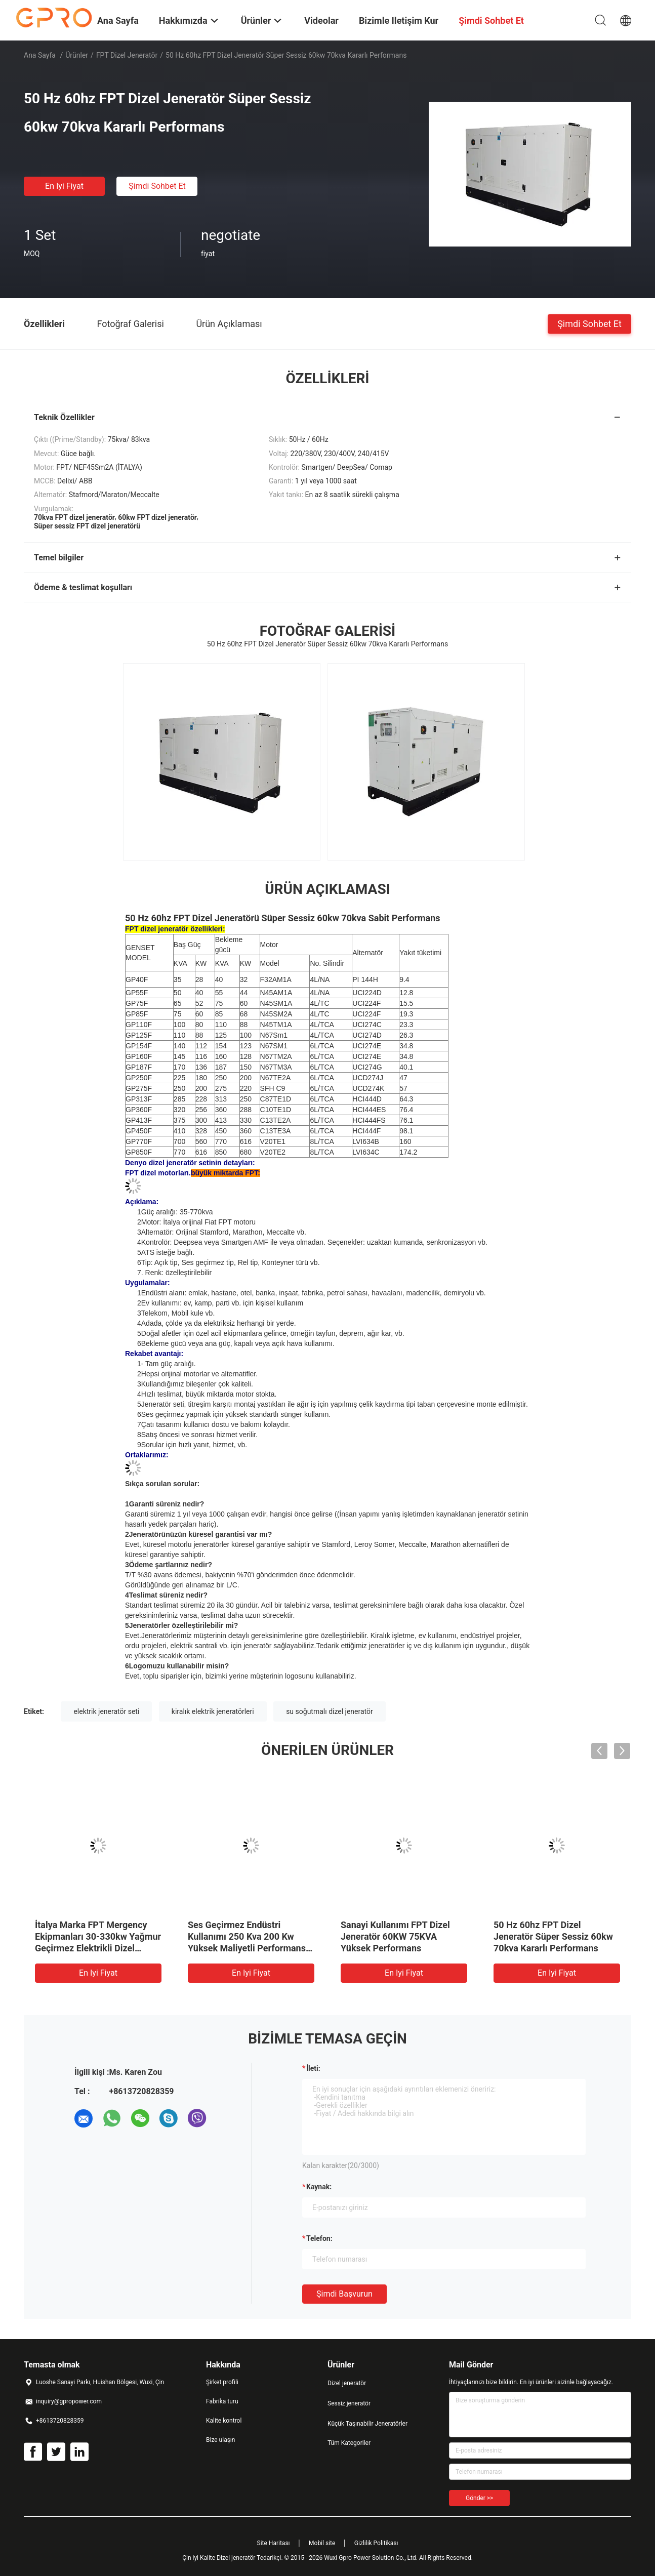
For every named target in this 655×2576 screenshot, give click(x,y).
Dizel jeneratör (347, 2383)
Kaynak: (319, 2187)
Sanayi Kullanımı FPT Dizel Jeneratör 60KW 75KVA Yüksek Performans (395, 1936)
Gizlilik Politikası (376, 2543)
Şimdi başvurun (344, 2294)
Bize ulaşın (220, 2439)
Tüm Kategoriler (349, 2442)
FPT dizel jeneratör (126, 55)
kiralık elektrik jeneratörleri (213, 1711)
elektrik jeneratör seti (106, 1711)
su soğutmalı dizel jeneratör (329, 1711)
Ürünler (76, 55)
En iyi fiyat (64, 186)
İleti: (313, 2068)
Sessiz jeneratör (349, 2403)
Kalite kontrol (223, 2420)
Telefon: (319, 2238)
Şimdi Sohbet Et (157, 186)
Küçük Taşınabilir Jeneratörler (367, 2423)
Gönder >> (479, 2498)
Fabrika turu (222, 2401)
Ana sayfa (40, 55)
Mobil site (322, 2543)
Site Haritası (273, 2543)
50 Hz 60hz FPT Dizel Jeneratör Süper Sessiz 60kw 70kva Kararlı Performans (553, 1936)
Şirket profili (222, 2382)
